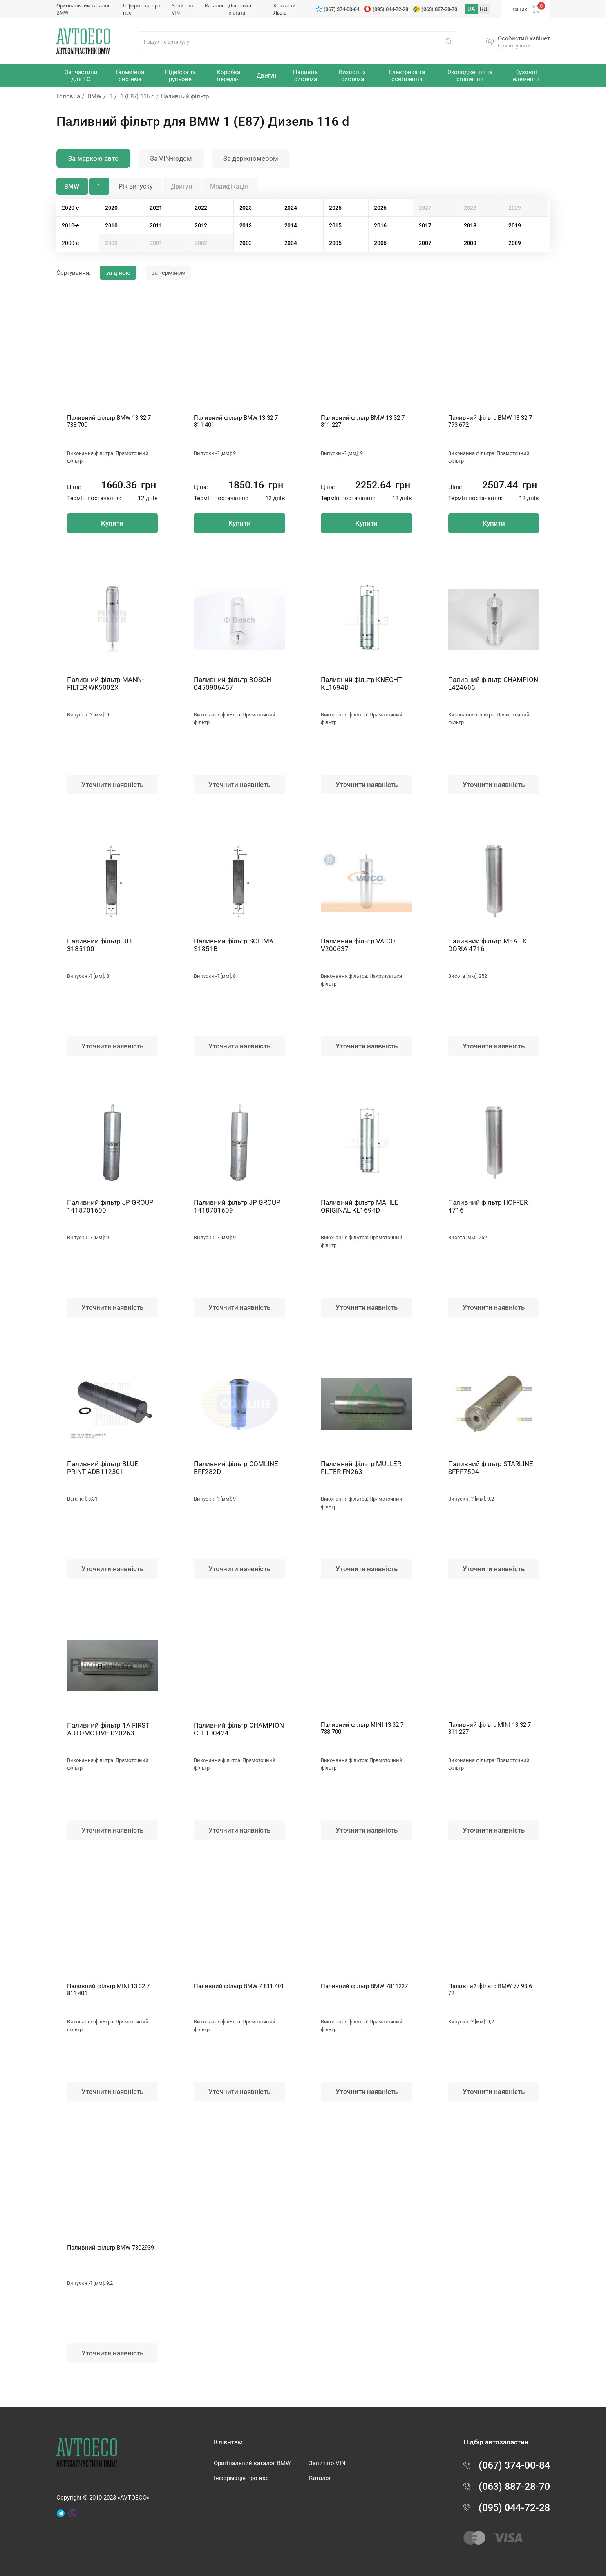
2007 (425, 243)
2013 (245, 225)
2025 (335, 208)
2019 (514, 225)
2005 (335, 243)
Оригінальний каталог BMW (252, 2463)
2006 (380, 243)
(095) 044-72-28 (390, 9)
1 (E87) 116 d (137, 96)
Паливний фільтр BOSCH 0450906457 (232, 683)
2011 (156, 225)
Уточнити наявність (112, 785)
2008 (470, 243)
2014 (290, 225)
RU (483, 9)
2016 (380, 225)
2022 (201, 208)
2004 (290, 243)
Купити (112, 523)
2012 (201, 225)
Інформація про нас (241, 2478)
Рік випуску (136, 186)
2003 (245, 243)
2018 (470, 225)
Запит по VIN (327, 2463)
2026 (380, 208)
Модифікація (229, 186)
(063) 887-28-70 (439, 9)
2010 (111, 225)
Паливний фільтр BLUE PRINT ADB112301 (102, 1468)
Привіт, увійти (514, 46)
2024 (290, 208)
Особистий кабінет (524, 38)
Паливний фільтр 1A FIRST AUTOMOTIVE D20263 (108, 1729)
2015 (335, 225)
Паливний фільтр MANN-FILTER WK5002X (105, 683)
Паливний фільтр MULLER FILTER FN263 (361, 1468)
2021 (156, 208)
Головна (68, 96)
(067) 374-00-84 (341, 9)
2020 (111, 208)
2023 (245, 208)
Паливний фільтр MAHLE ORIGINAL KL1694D (359, 1206)
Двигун (181, 186)
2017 (425, 225)
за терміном (168, 272)
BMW (94, 96)
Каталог (214, 6)
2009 (514, 243)
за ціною (118, 272)
